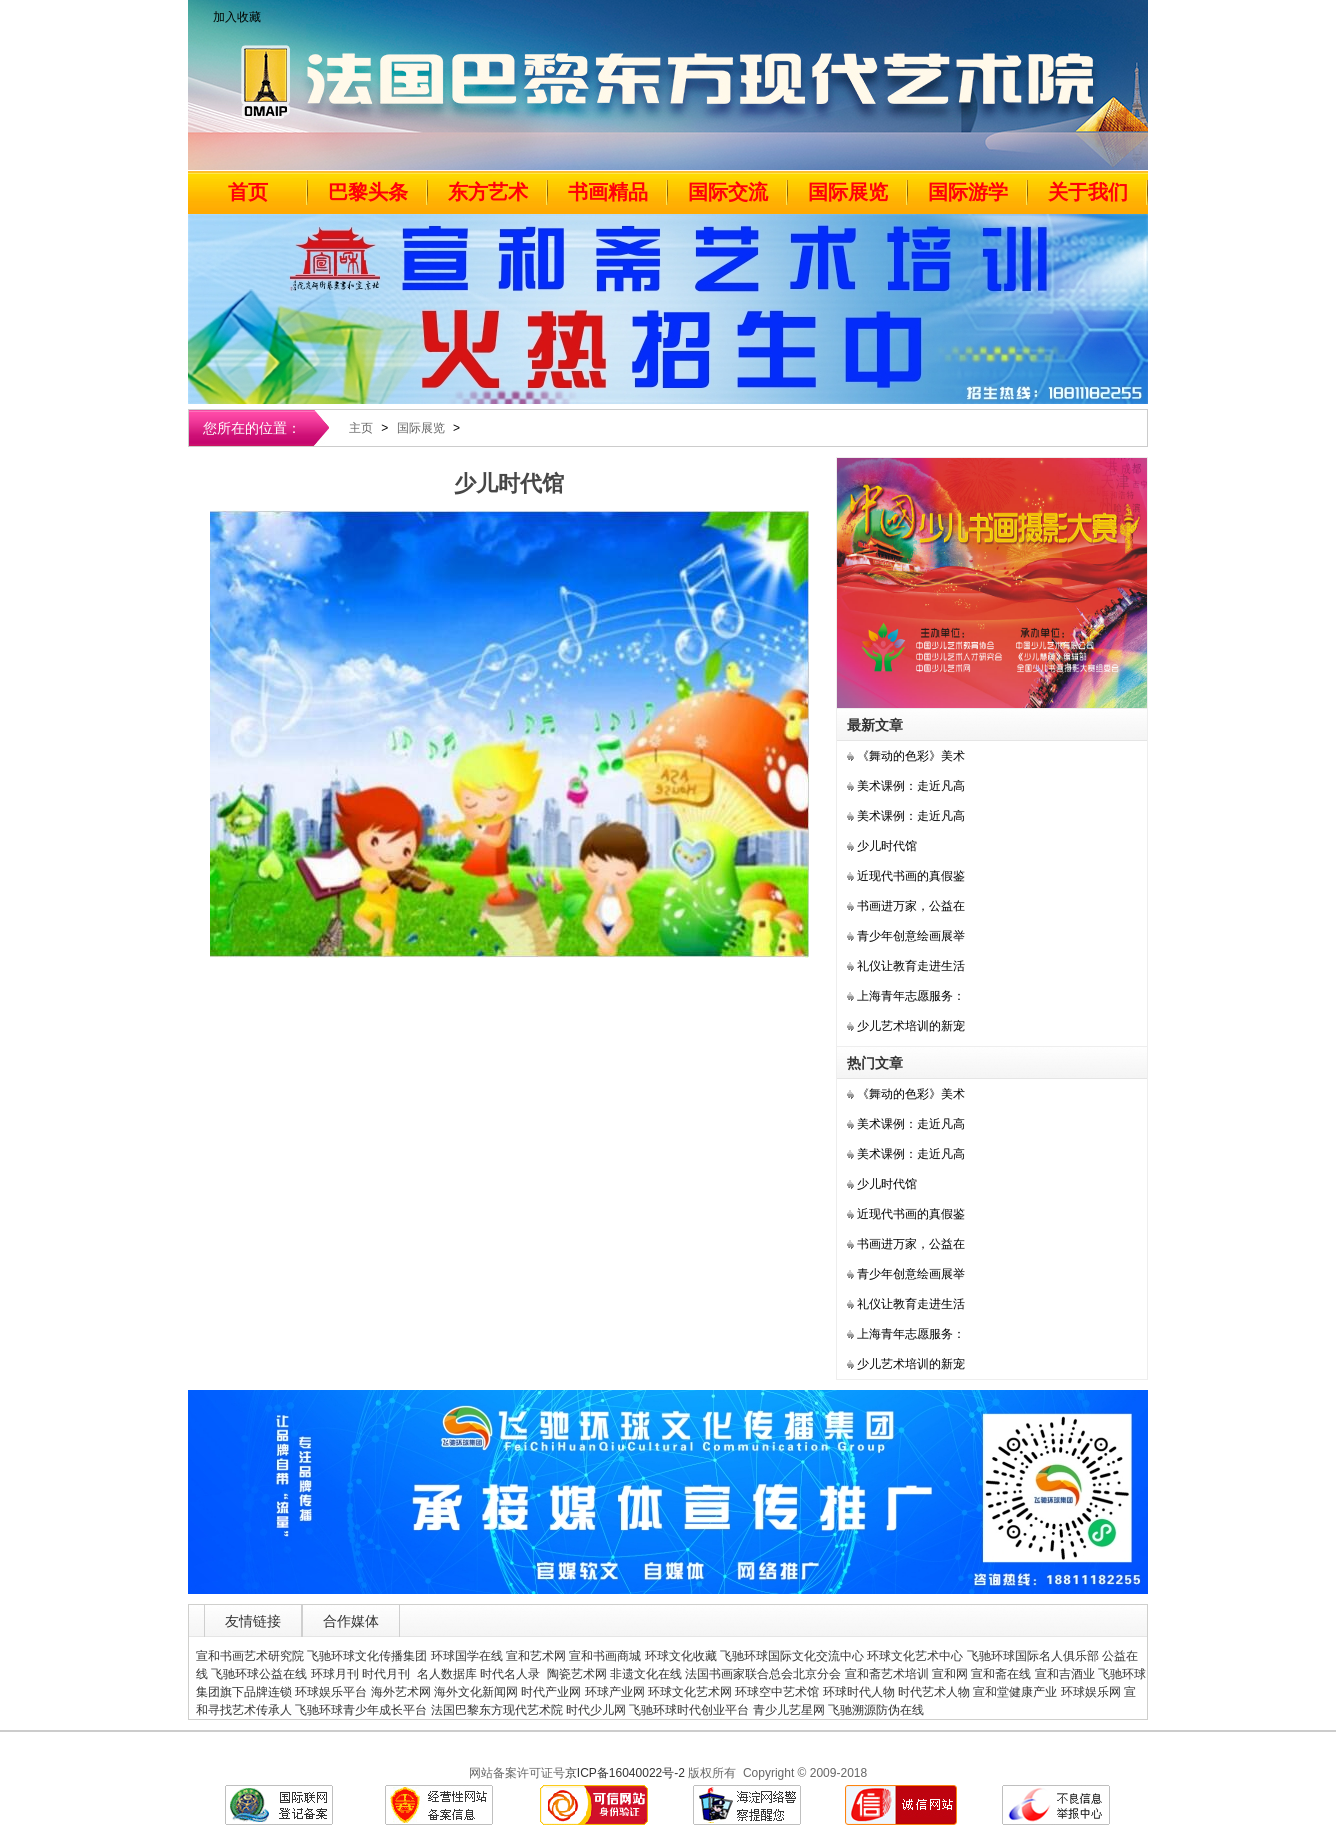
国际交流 (728, 192)
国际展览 (848, 192)
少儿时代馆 (887, 846)
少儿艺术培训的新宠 (911, 1026)
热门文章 (875, 1063)
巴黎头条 (368, 192)
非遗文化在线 (646, 1674)
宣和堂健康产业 (1015, 1692)
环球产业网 (615, 1692)
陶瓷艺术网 (577, 1674)
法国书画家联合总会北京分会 (763, 1674)
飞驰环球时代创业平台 (689, 1710)
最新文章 (875, 725)
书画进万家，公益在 (911, 906)
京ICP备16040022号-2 (625, 1773)
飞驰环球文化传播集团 (367, 1656)
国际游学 (968, 192)
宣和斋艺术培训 (887, 1674)
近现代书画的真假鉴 (911, 876)
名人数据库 (447, 1674)
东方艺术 (488, 192)
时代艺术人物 (934, 1692)
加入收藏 (237, 17)
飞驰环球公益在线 (259, 1674)
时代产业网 (551, 1692)
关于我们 (1088, 192)
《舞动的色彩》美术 (911, 756)
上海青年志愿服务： (911, 996)
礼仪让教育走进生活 (911, 966)
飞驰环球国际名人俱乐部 (1033, 1656)
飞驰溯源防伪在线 (876, 1710)
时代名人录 (511, 1674)
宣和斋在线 (1001, 1674)
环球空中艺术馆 (777, 1692)
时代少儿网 (596, 1710)
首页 (248, 192)
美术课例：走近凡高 (911, 786)
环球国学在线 (467, 1656)
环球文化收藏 (681, 1656)
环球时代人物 (859, 1692)
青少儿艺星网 (789, 1710)
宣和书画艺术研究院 (250, 1656)
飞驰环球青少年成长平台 (361, 1710)
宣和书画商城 (605, 1656)
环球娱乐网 (1091, 1692)
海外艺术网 (401, 1692)
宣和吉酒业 (1065, 1674)
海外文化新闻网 (476, 1692)
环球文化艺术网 (690, 1692)
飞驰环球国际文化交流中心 (792, 1656)
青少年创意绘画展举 (911, 936)
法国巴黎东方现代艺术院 (497, 1710)
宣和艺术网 (536, 1656)
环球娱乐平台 (331, 1692)
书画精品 (608, 192)
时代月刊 (387, 1674)
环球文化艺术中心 (915, 1656)
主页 (361, 428)
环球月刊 (335, 1674)
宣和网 (950, 1674)
